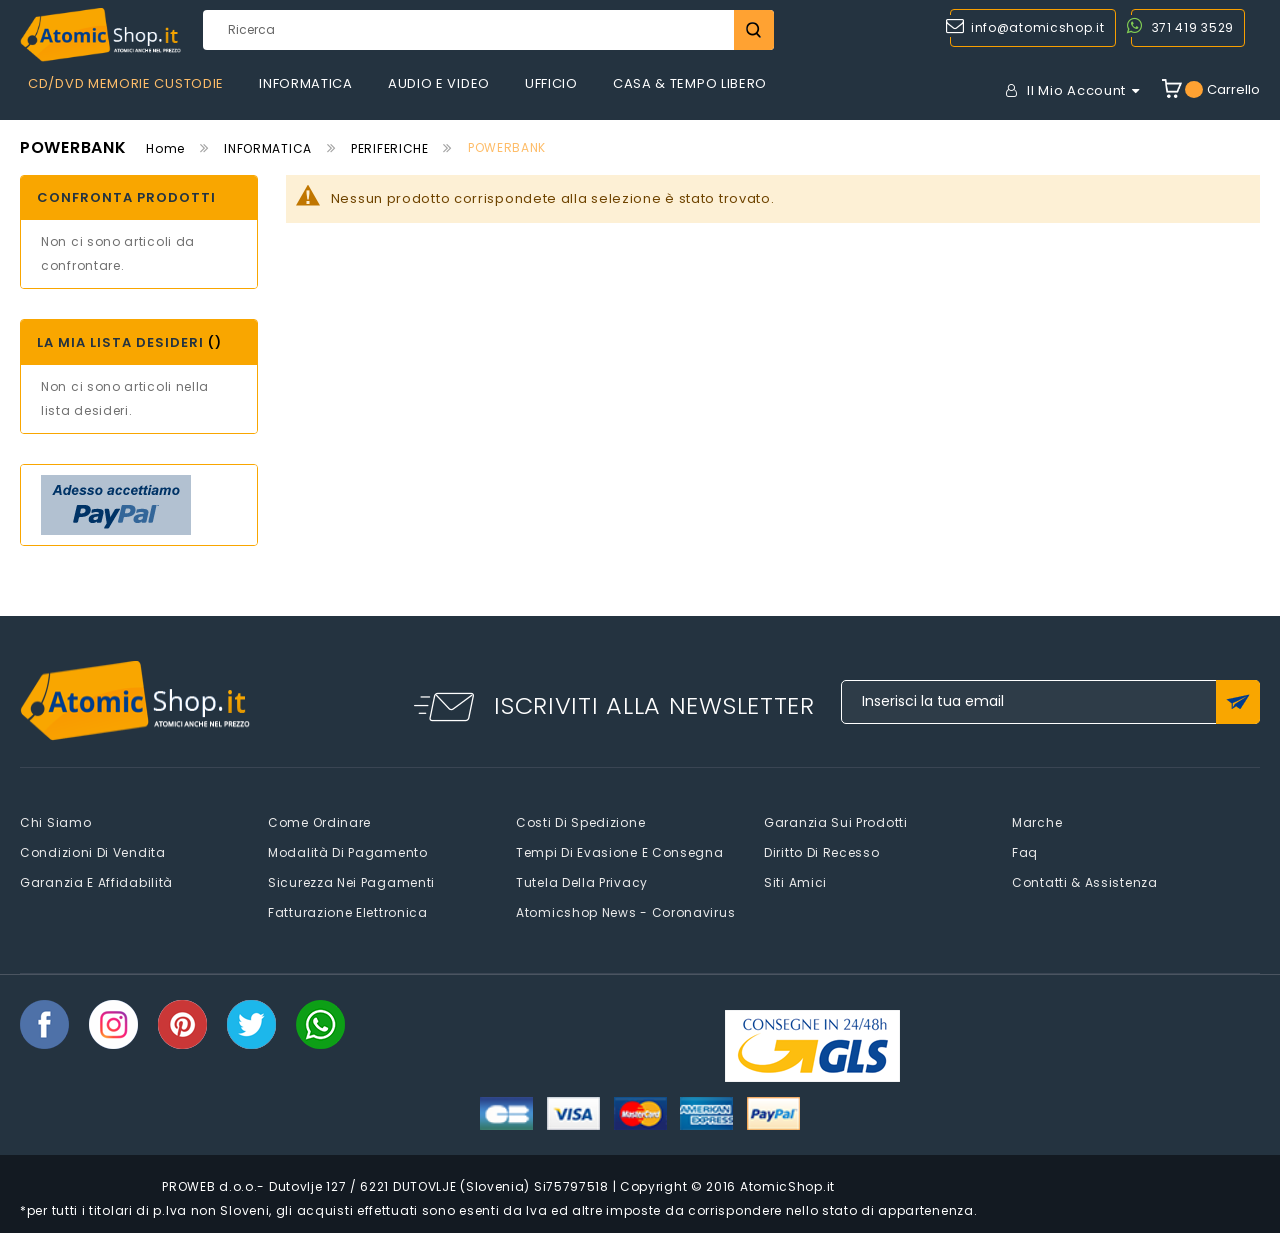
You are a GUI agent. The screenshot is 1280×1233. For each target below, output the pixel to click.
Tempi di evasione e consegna (620, 852)
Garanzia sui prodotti (836, 822)
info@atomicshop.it (1038, 27)
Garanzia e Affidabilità (96, 882)
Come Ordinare (319, 822)
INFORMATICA (268, 148)
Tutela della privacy (582, 882)
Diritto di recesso (822, 852)
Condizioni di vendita (93, 852)
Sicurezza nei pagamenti (351, 882)
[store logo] (100, 35)
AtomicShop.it (787, 1186)
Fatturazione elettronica (348, 912)
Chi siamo (55, 822)
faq (1025, 852)
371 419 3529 (1193, 27)
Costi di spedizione (580, 822)
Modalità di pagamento (348, 852)
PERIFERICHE (390, 148)
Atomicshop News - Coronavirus (625, 912)
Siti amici (795, 882)
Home (165, 148)
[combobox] (488, 30)
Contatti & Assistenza (1085, 882)
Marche (1037, 822)
